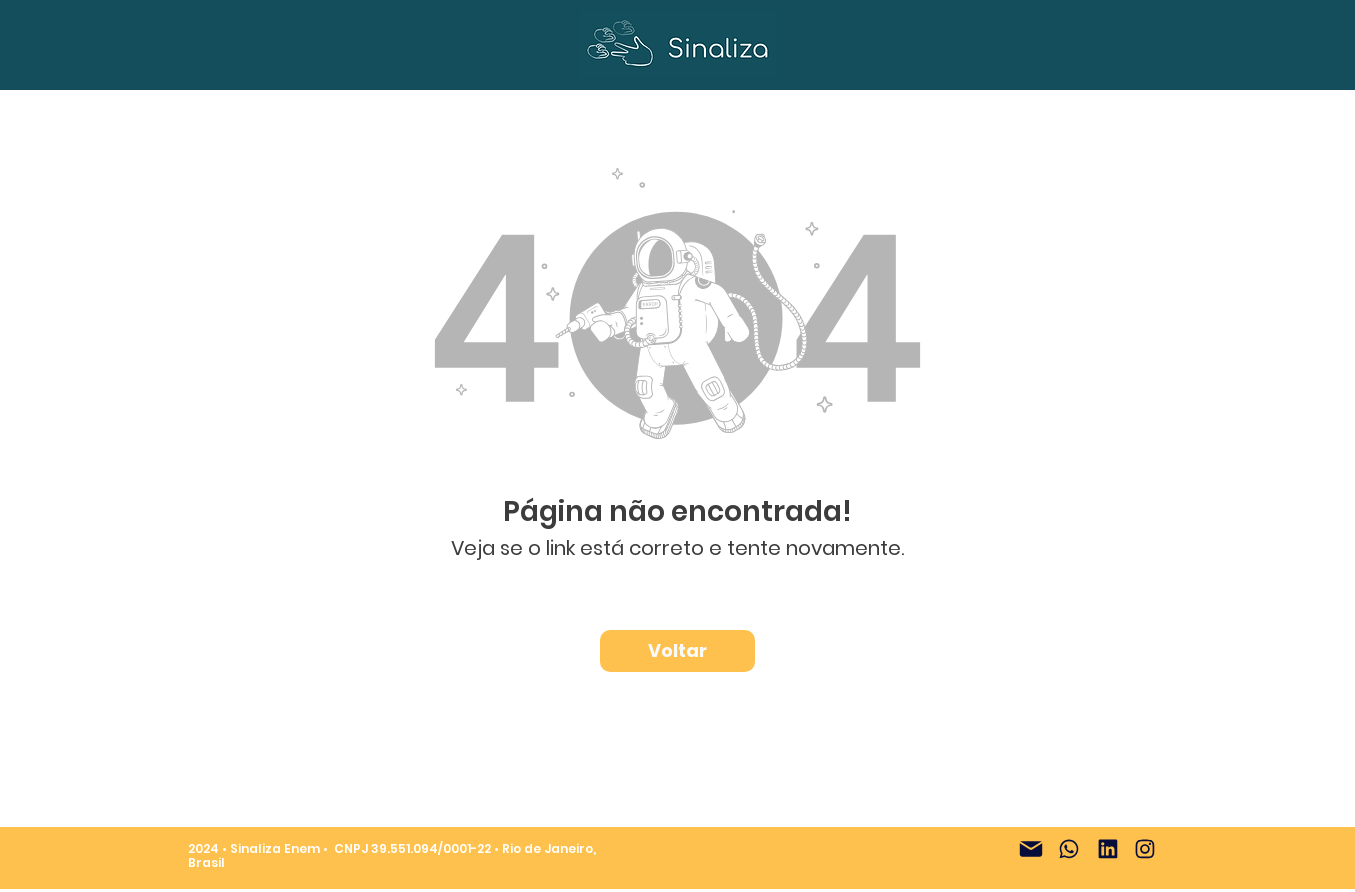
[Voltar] (677, 651)
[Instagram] (1145, 849)
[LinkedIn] (1108, 849)
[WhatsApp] (1069, 849)
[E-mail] (1031, 849)
